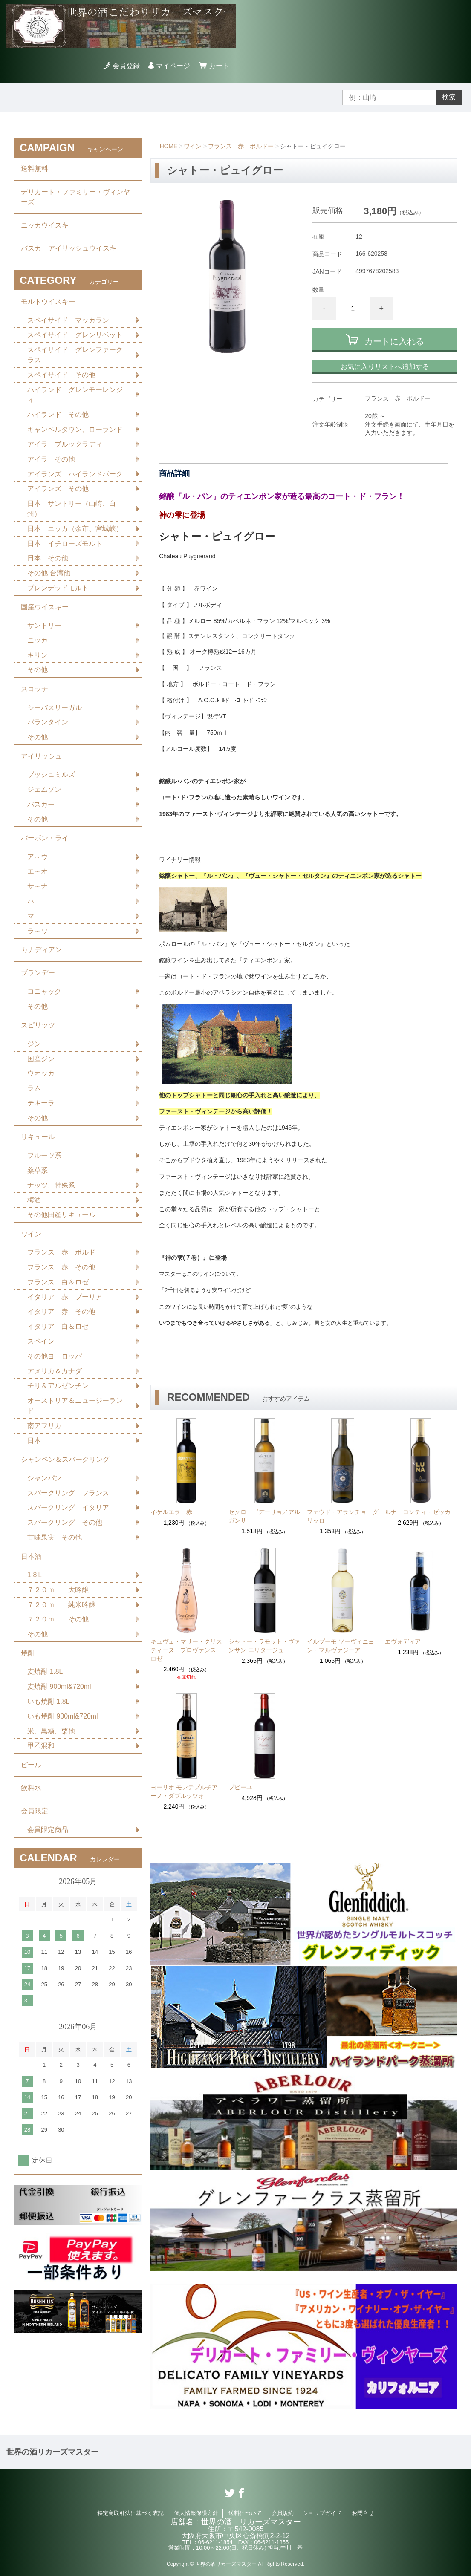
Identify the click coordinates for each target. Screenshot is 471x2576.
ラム (34, 1095)
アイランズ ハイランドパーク (75, 476)
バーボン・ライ (45, 843)
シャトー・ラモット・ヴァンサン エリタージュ (264, 1645)
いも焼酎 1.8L (48, 1713)
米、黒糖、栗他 (51, 1743)
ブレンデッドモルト (58, 591)
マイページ (173, 65)
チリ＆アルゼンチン (58, 1395)
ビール (31, 1777)
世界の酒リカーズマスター (52, 2452)
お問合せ (363, 2513)
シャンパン (44, 1488)
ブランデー (38, 979)
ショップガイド (322, 2513)
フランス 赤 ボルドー (241, 146)
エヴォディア (403, 1641)
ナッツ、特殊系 (51, 1193)
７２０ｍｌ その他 (58, 1630)
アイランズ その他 (58, 491)
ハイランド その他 (58, 417)
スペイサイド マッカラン (68, 322)
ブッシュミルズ (51, 779)
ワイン (193, 146)
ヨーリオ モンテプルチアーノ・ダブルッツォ (184, 1791)
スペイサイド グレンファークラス (75, 357)
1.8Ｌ (35, 1585)
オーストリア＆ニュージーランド (75, 1415)
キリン (37, 659)
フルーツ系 (44, 1163)
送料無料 (34, 169)
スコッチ (34, 693)
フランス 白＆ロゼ (58, 1291)
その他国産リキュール (61, 1223)
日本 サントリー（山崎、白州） (71, 511)
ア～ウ (37, 862)
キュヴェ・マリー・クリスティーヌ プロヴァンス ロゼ (186, 1650)
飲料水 (31, 1800)
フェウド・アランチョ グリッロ (343, 1516)
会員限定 (34, 1824)
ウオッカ (41, 1081)
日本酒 (31, 1567)
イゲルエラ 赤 (171, 1512)
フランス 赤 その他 (61, 1276)
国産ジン (41, 1066)
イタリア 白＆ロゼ (58, 1335)
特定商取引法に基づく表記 (130, 2513)
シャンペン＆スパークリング (65, 1469)
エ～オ (37, 877)
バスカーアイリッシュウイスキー (72, 249)
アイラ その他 (51, 461)
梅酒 (34, 1208)
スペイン (41, 1350)
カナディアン (41, 956)
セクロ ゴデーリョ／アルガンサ (264, 1516)
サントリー (44, 629)
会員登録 (126, 65)
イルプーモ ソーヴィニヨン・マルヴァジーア (340, 1645)
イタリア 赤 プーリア (64, 1306)
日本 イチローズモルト (64, 546)
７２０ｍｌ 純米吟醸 (61, 1615)
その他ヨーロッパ (54, 1365)
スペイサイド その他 (61, 377)
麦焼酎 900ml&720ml (59, 1698)
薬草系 (37, 1178)
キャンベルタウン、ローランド (75, 432)
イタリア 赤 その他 (61, 1320)
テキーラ (41, 1110)
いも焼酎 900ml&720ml (62, 1728)
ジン (34, 1051)
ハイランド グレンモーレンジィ (75, 397)
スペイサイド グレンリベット (75, 336)
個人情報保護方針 (196, 2513)
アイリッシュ (41, 760)
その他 (37, 674)
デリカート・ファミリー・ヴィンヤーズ (75, 197)
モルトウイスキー (48, 303)
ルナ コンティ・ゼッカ (418, 1512)
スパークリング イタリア (68, 1518)
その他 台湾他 (48, 576)
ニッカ (37, 644)
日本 (34, 1450)
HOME (169, 146)
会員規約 (283, 2513)
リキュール (38, 1144)
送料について (245, 2513)
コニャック (44, 998)
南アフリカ (44, 1435)
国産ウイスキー (45, 610)
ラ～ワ (37, 936)
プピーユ (240, 1787)
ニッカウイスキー (48, 226)
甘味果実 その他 (54, 1548)
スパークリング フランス (68, 1503)
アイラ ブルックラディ (64, 446)
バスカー (41, 809)
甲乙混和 (41, 1758)
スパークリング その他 (64, 1533)
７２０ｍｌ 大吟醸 (58, 1600)
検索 (449, 97)
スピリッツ (38, 1032)
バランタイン (47, 726)
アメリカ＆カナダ (54, 1380)
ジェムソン (44, 794)
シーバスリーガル (54, 711)
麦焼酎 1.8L (45, 1683)
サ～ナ (37, 892)
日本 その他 (47, 561)
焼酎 (28, 1664)
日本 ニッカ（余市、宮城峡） (75, 531)
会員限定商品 (47, 1842)
